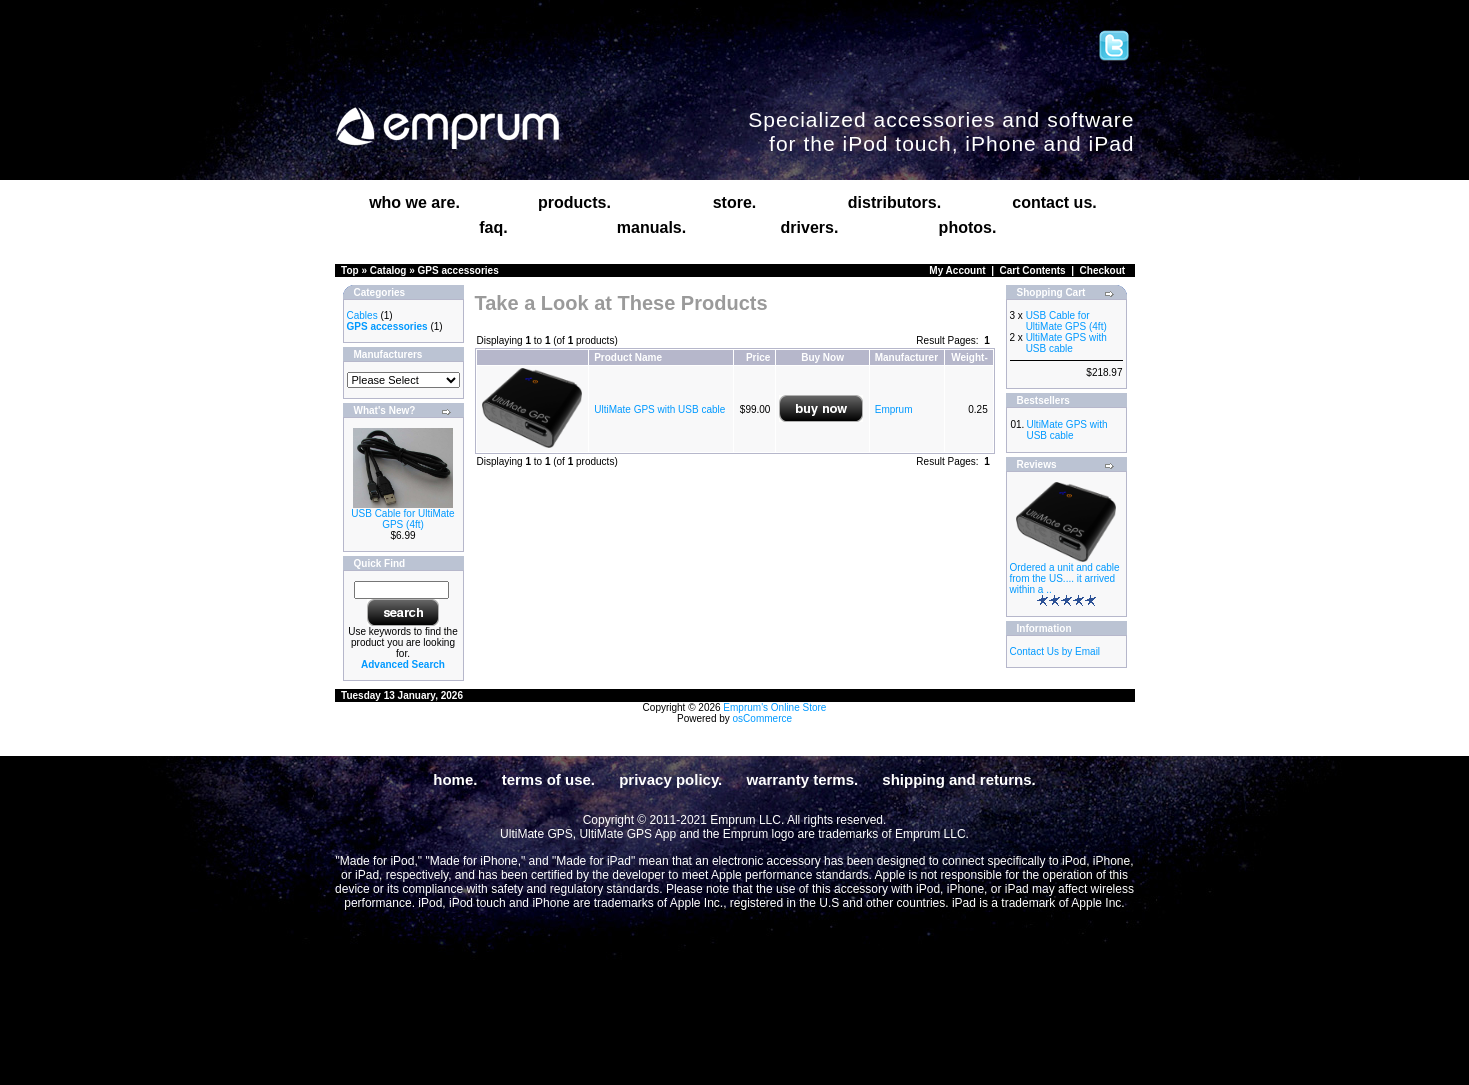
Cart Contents (1033, 270)
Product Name (628, 357)
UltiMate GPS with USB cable (659, 409)
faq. (493, 227)
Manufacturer (906, 357)
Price (758, 357)
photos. (968, 227)
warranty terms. (802, 779)
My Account (957, 270)
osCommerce (762, 718)
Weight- (969, 357)
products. (574, 202)
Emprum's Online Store (774, 707)
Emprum (894, 409)
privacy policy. (670, 779)
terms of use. (548, 779)
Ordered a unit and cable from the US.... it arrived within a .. (1065, 578)
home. (455, 779)
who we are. (414, 202)
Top (350, 270)
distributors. (894, 202)
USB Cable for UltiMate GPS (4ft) (402, 519)
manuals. (651, 227)
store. (735, 202)
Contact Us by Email (1055, 651)
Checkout (1103, 270)
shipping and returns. (958, 779)
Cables (362, 315)
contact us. (1054, 202)
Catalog (388, 270)
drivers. (810, 227)
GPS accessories (458, 270)
